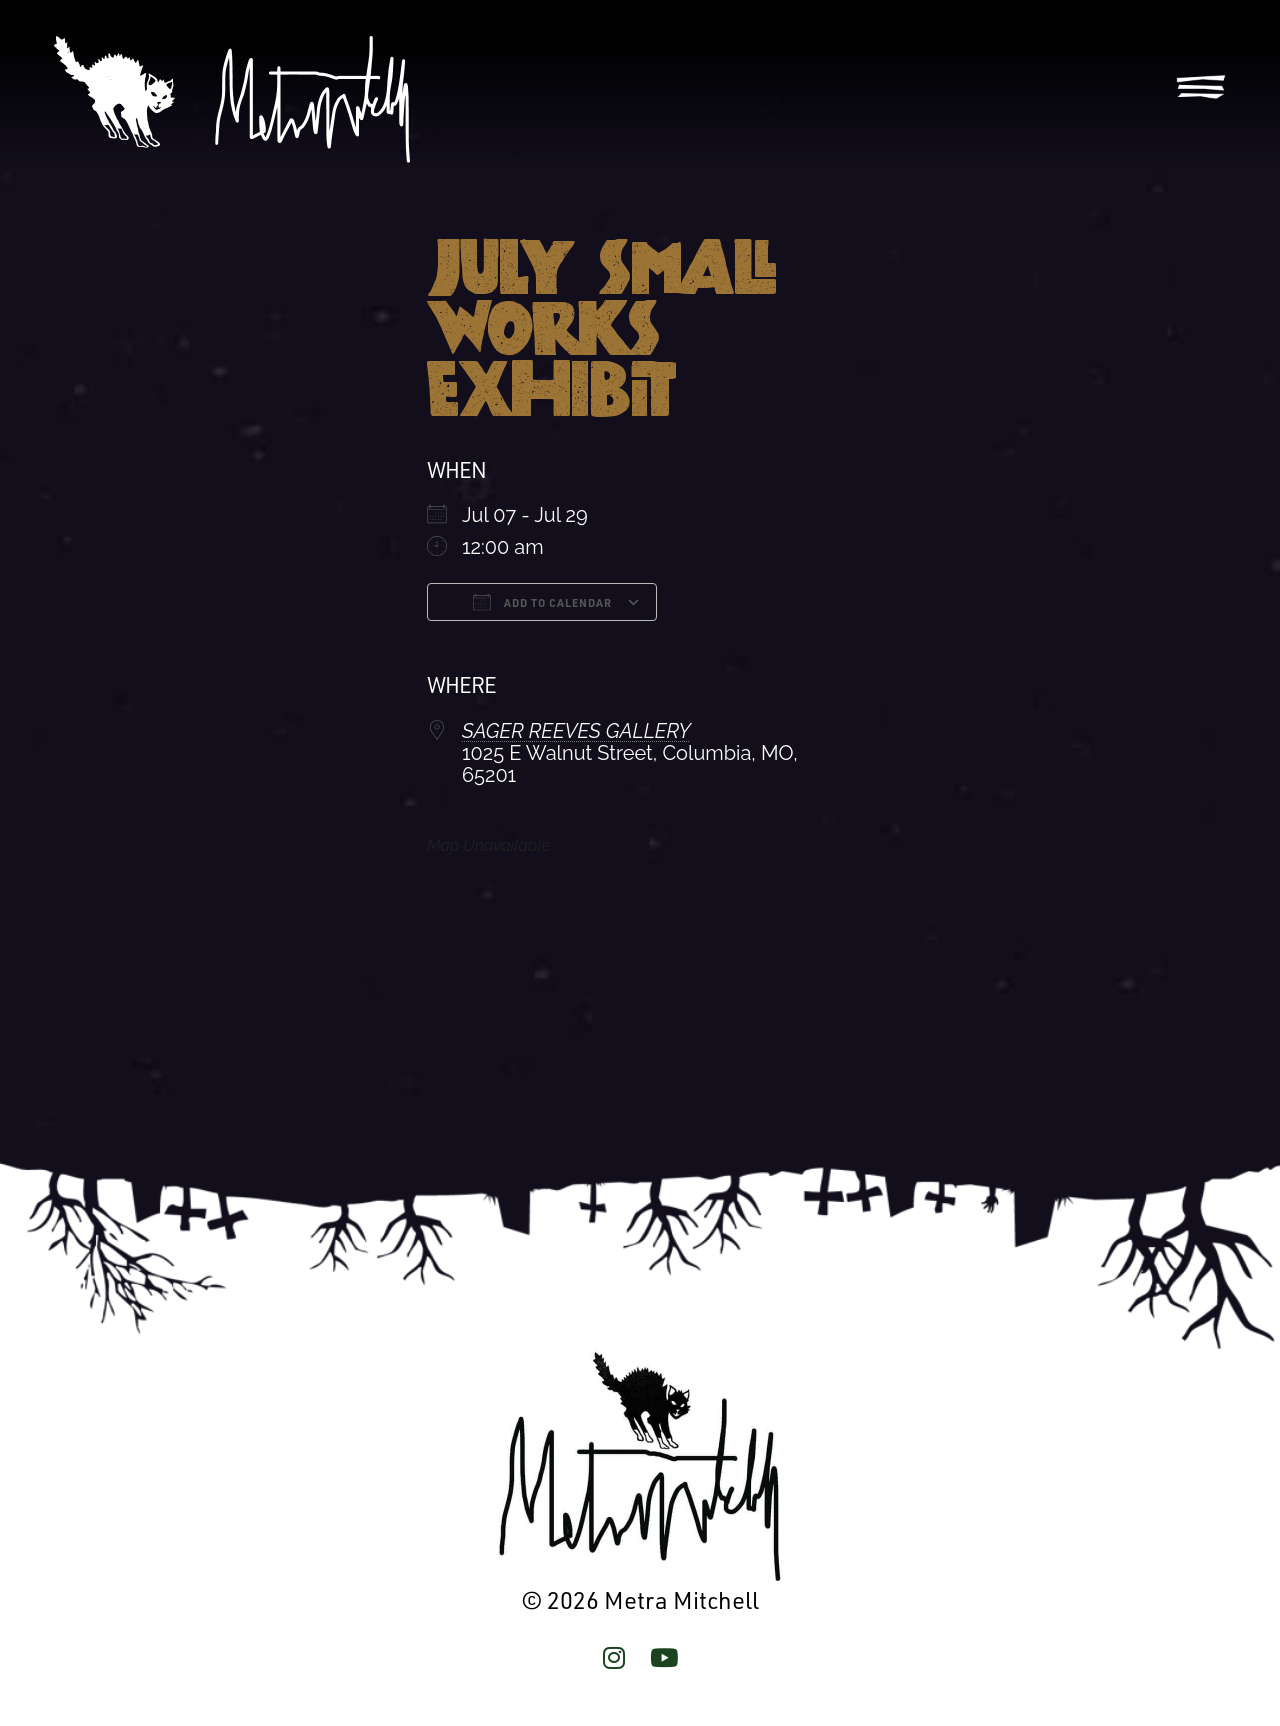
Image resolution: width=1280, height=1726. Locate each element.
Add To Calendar (542, 602)
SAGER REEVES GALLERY (576, 731)
